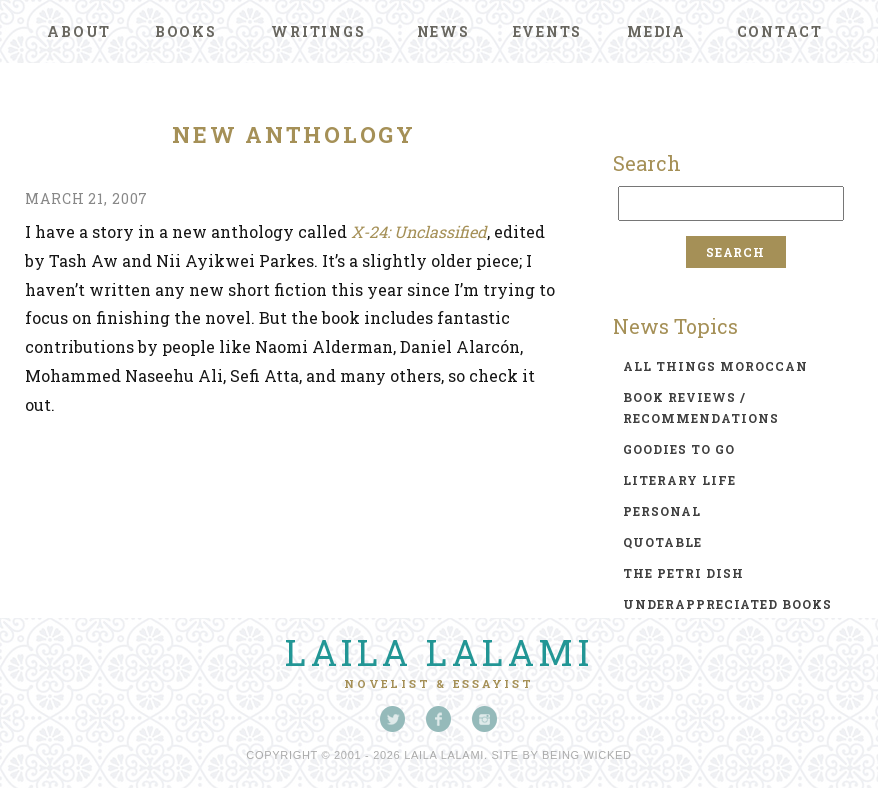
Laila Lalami (439, 652)
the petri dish (683, 573)
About (79, 31)
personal (662, 511)
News (443, 31)
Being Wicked (587, 755)
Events (548, 31)
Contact (780, 31)
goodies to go (679, 449)
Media (656, 31)
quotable (662, 542)
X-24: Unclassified (419, 231)
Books (186, 31)
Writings (318, 31)
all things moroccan (715, 366)
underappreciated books (727, 604)
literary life (679, 480)
